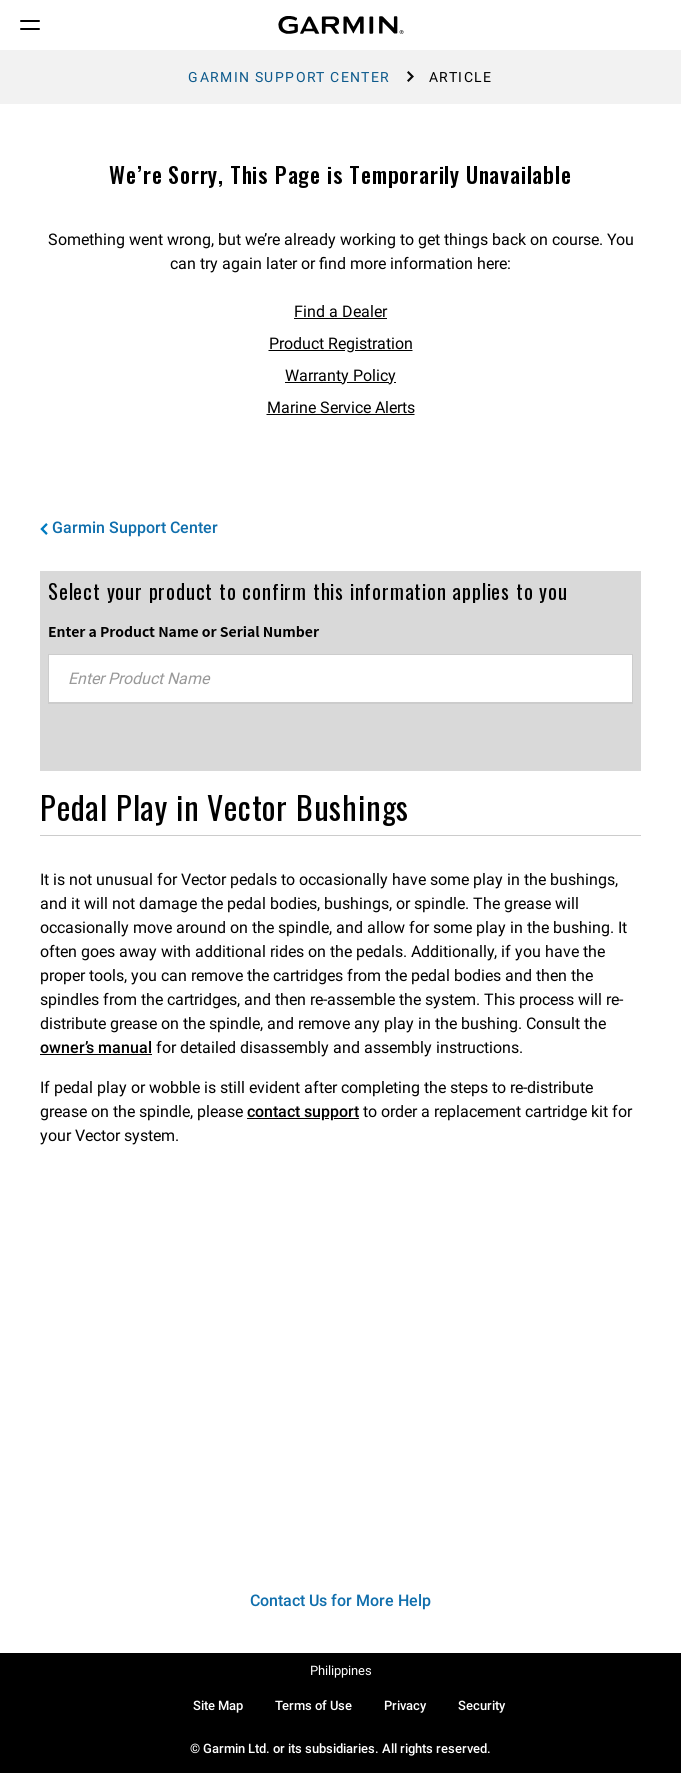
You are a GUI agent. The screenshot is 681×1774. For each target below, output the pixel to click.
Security (481, 1705)
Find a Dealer (340, 311)
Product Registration (341, 343)
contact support (303, 1111)
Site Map (218, 1705)
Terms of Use (313, 1705)
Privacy (405, 1705)
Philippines (341, 1670)
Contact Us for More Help (340, 1600)
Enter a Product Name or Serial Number (183, 631)
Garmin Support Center (289, 77)
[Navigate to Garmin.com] (341, 25)
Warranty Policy (340, 375)
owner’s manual (96, 1047)
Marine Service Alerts (341, 407)
